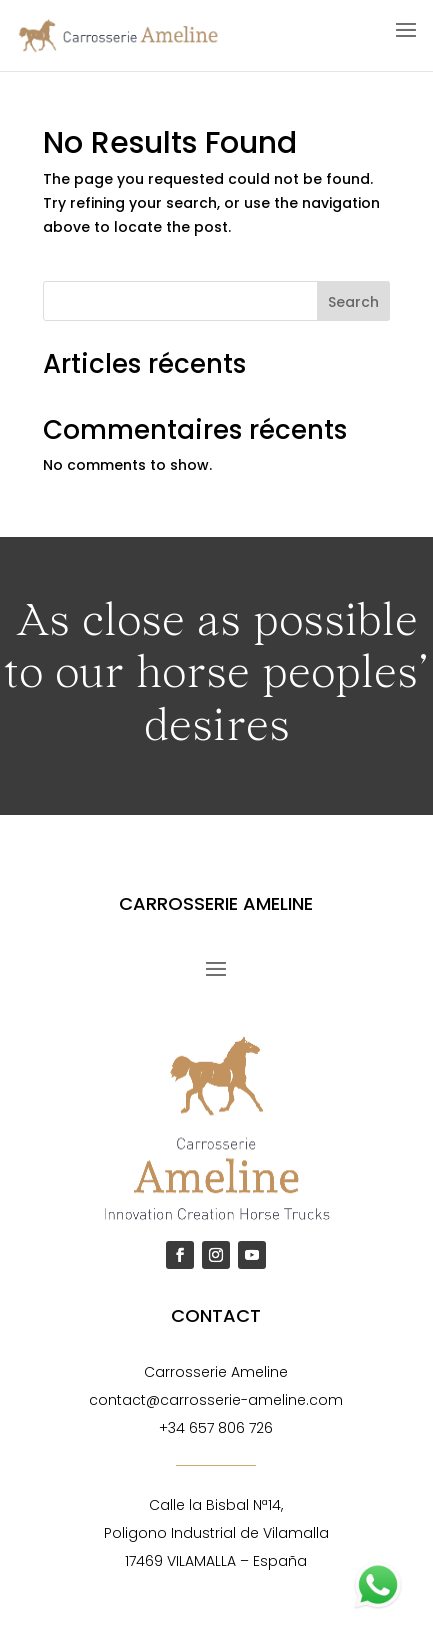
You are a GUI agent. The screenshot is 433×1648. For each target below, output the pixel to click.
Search (353, 302)
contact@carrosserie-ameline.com (216, 1400)
